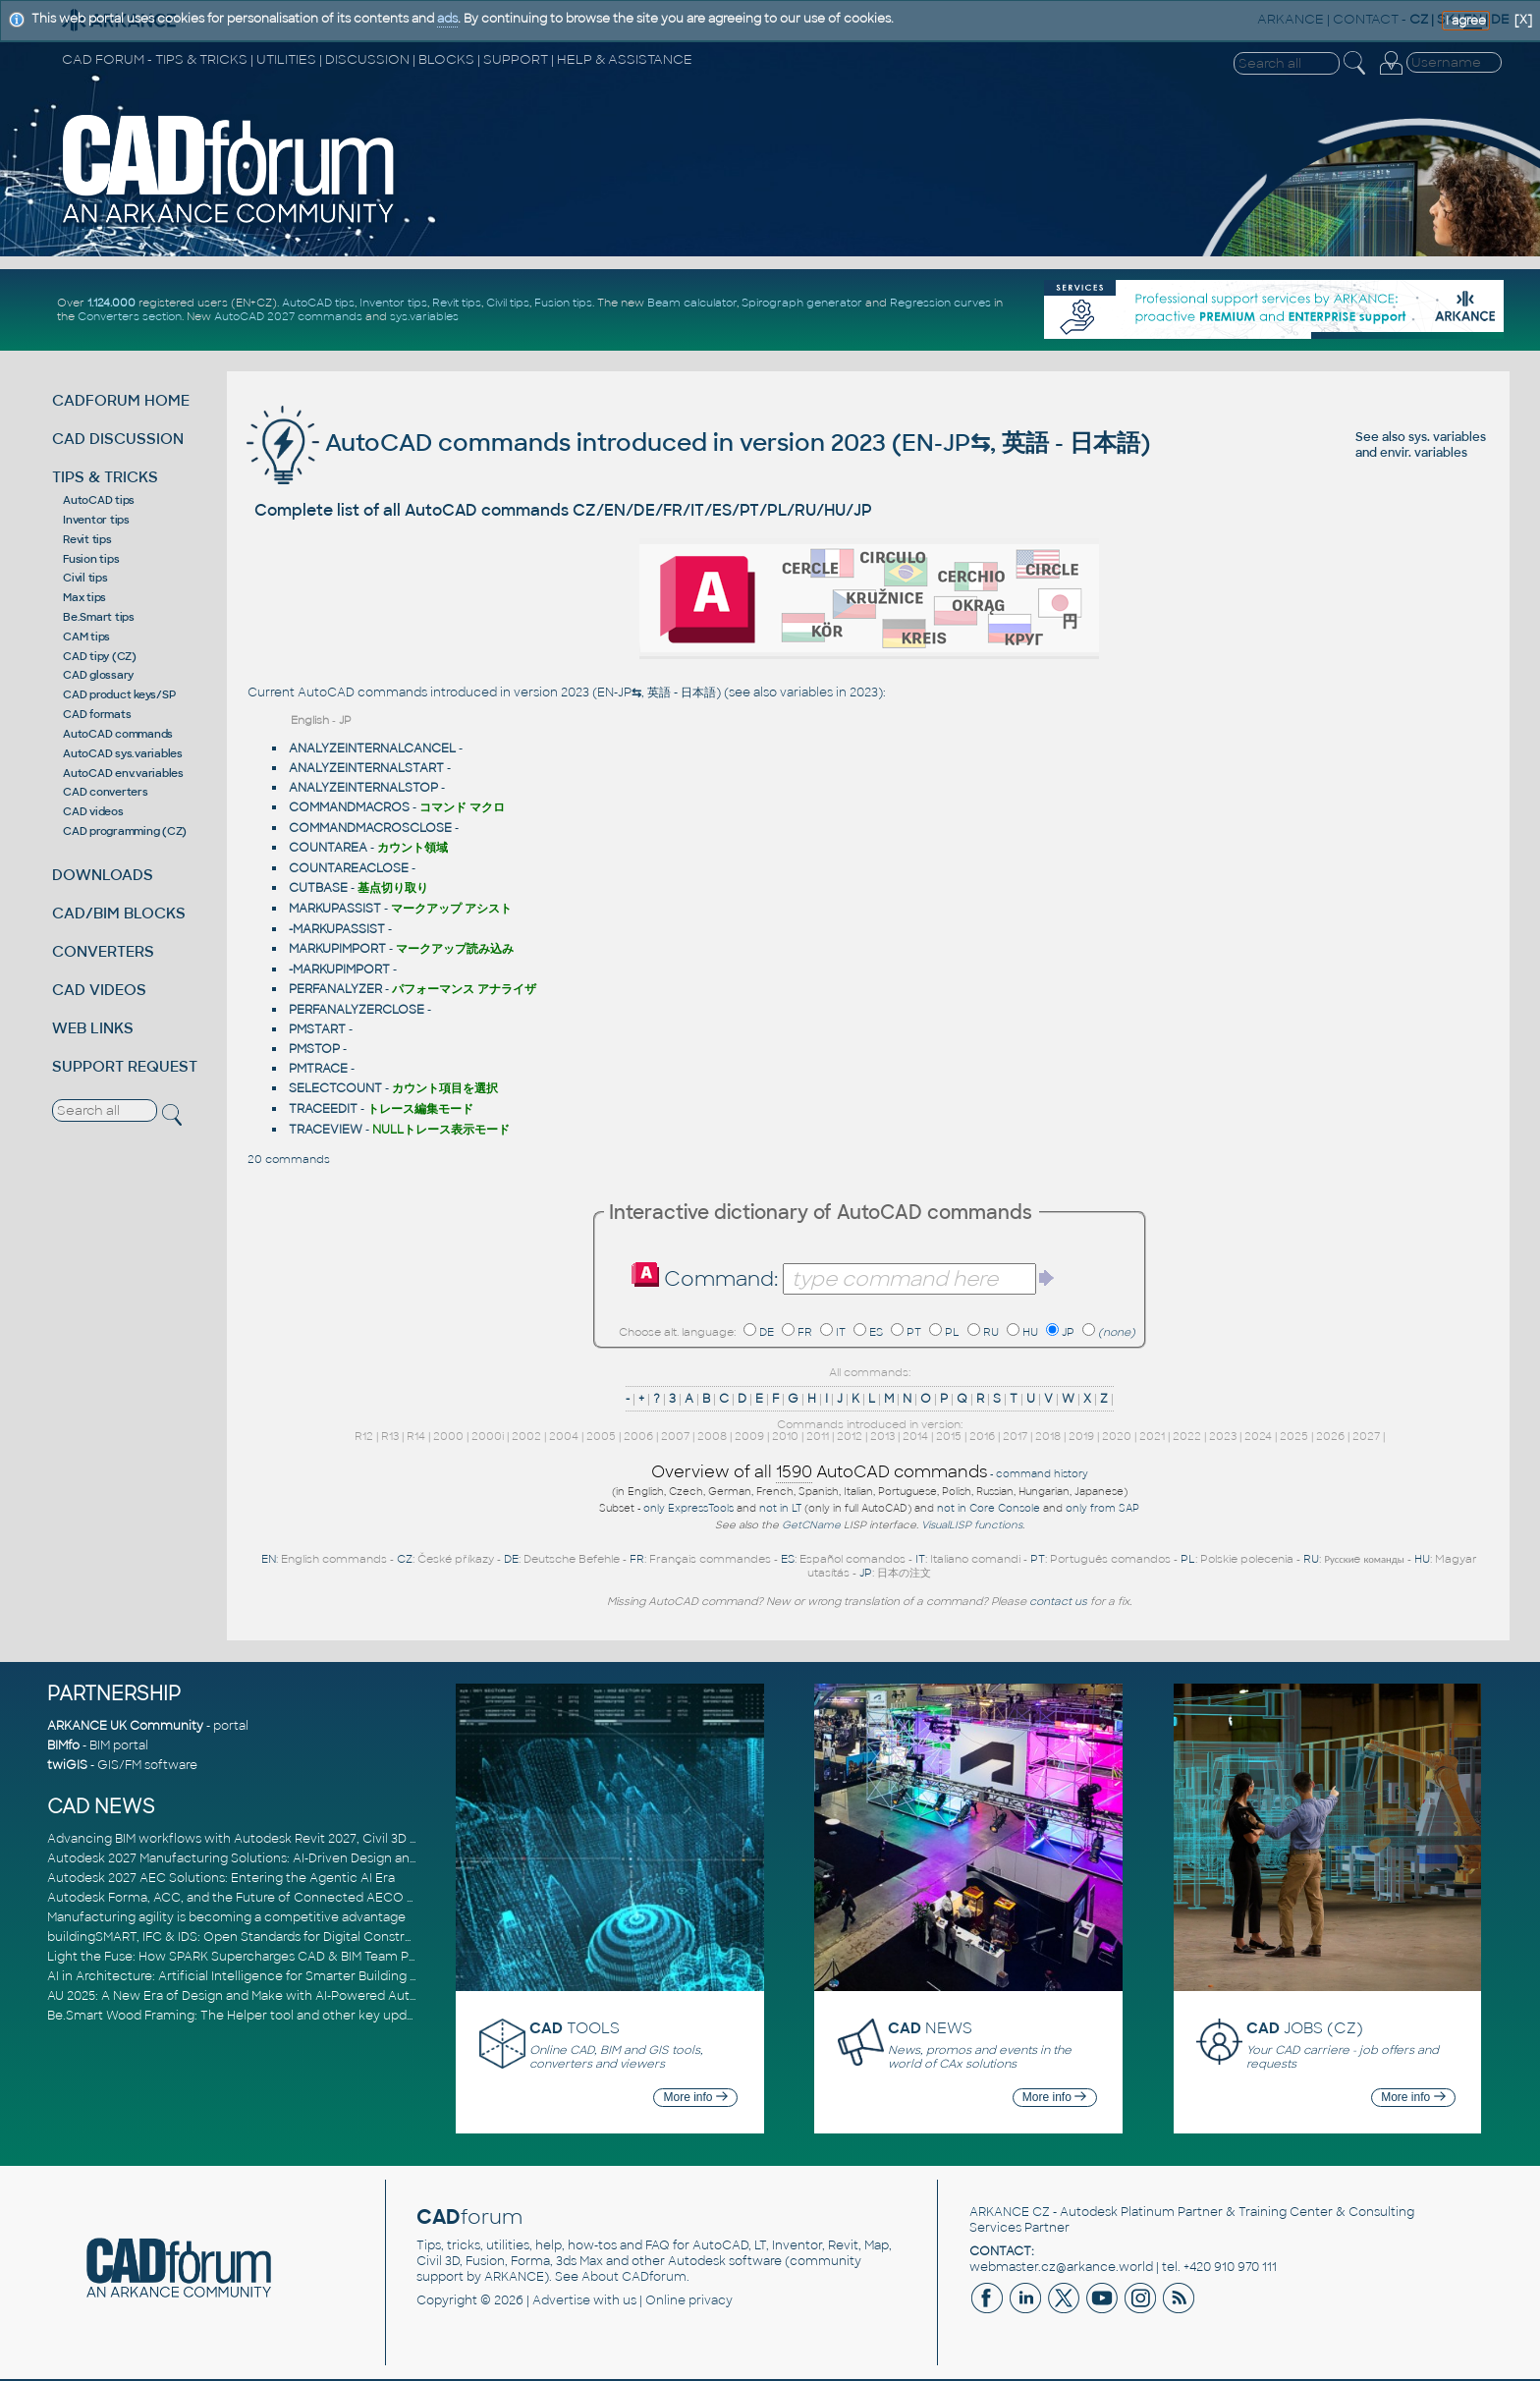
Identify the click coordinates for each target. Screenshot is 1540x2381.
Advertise (561, 2300)
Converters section (130, 316)
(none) (1116, 1332)
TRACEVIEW (325, 1129)
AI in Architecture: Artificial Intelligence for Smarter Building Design (249, 1976)
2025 (1294, 1436)
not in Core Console (988, 1508)
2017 (1015, 1436)
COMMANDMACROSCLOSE (370, 828)
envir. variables (1423, 453)
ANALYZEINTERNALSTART (366, 768)
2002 (526, 1436)
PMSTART (317, 1029)
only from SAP (1102, 1508)
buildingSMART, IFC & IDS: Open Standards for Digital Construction (245, 1937)
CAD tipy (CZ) (100, 656)
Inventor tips (393, 302)
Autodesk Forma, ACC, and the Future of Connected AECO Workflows (258, 1898)
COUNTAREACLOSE (349, 868)
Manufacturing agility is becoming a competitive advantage (226, 1917)
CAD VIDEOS (99, 989)
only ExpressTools (688, 1508)
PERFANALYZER (335, 989)
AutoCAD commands (118, 734)
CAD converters (105, 792)
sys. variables (1447, 437)
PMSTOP (314, 1049)
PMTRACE (318, 1069)
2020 (1116, 1436)
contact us (1058, 1601)
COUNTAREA (328, 848)
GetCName (811, 1525)
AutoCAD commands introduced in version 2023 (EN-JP (608, 442)
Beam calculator (692, 302)
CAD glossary (98, 675)
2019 (1081, 1436)
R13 (390, 1436)
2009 (749, 1436)
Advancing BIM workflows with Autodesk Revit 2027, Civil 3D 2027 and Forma (276, 1839)
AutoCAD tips (318, 302)
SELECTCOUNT (335, 1088)
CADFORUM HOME (121, 400)
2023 (1223, 1436)
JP (1068, 1332)
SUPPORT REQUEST (124, 1066)
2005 (601, 1436)
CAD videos (93, 811)
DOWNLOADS (102, 874)
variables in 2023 (829, 692)
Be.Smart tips (99, 617)
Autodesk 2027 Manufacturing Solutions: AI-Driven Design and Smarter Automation (296, 1858)
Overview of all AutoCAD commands (819, 1472)
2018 (1048, 1436)
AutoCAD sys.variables (123, 753)
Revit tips (456, 302)
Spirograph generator (802, 302)
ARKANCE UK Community (125, 1726)
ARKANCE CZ (1009, 2212)
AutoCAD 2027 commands (288, 316)
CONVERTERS (103, 951)
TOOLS (574, 2028)
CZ (404, 1559)
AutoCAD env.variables (123, 773)
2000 (448, 1436)
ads (447, 19)
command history (1042, 1473)
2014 (915, 1436)
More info (696, 2097)
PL (952, 1332)
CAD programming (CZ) (125, 831)
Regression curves (940, 302)
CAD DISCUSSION (118, 438)
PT (914, 1332)
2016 (982, 1436)
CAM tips (86, 636)
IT (841, 1332)
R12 (364, 1436)
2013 (882, 1436)
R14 (416, 1436)
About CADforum (634, 2277)
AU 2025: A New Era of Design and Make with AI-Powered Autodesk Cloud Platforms (296, 1996)
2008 (712, 1436)
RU (991, 1332)
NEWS (930, 2028)
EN (268, 1559)
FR (805, 1332)
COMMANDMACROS (349, 807)
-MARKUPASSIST (337, 929)
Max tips (84, 597)
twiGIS (67, 1765)
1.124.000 (111, 302)
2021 (1152, 1436)
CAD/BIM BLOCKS (119, 913)
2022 (1187, 1436)
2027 (1366, 1436)
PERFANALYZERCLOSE (356, 1010)
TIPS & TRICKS (105, 477)
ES (876, 1332)
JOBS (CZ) (1304, 2028)
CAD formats (97, 714)
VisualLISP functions (971, 1525)
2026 (1330, 1436)
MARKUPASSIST (335, 908)
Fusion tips (563, 302)
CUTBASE (318, 888)
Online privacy (689, 2300)
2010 (785, 1436)
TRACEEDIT (323, 1109)
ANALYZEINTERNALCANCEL (372, 748)
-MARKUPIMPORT (339, 969)
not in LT (780, 1508)
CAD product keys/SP (119, 694)
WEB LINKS (93, 1028)
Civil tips (507, 302)
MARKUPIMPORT (337, 949)
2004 (563, 1436)
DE (766, 1332)
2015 (949, 1436)
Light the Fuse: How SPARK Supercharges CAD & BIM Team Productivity (260, 1957)
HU (1030, 1332)
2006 (638, 1436)
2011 (817, 1436)
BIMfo (63, 1745)
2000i (487, 1436)
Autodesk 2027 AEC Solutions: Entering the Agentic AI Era (221, 1878)
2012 (849, 1436)
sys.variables (424, 316)
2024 (1258, 1436)
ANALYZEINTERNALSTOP (363, 788)
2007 (675, 1436)
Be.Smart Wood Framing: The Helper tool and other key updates (239, 2015)
